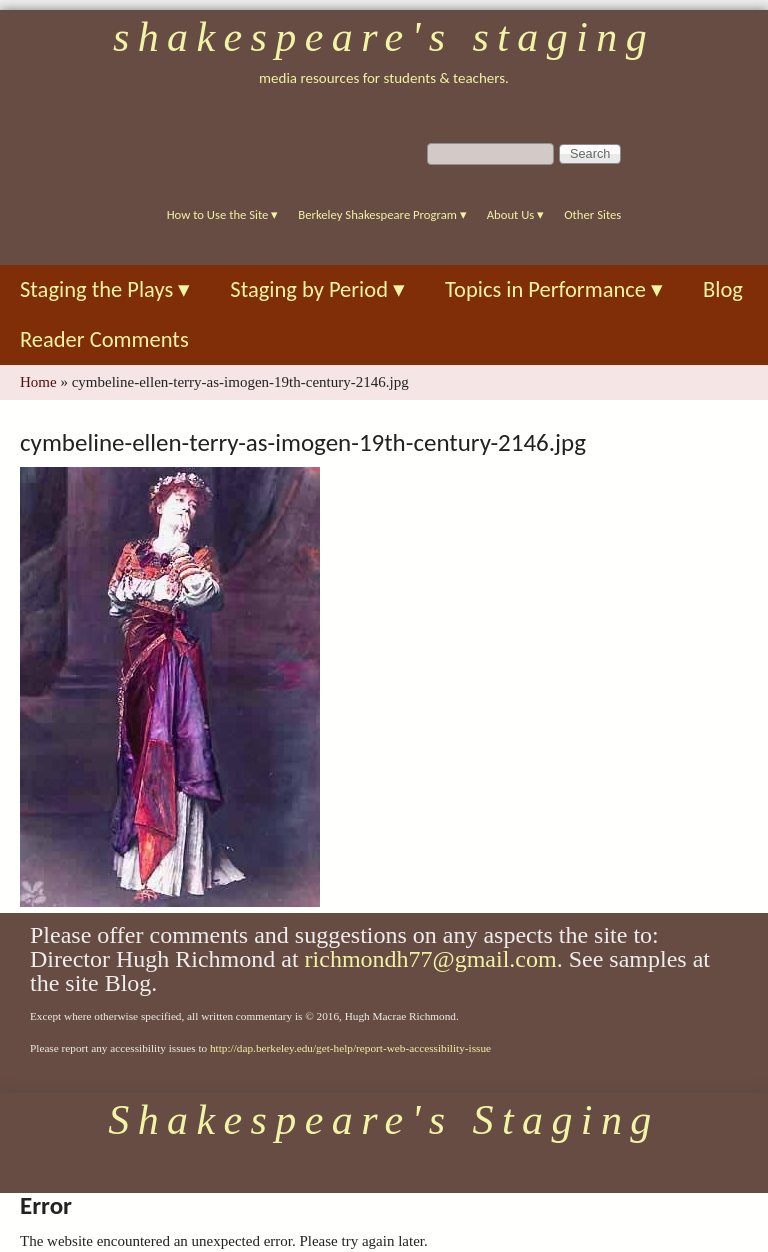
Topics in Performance (554, 289)
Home (38, 382)
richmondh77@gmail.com (431, 959)
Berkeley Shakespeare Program (382, 214)
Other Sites (592, 214)
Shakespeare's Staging (384, 37)
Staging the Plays (105, 289)
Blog (723, 289)
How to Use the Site (223, 214)
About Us (515, 214)
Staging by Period (317, 289)
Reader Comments (104, 339)
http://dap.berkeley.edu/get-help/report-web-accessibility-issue (350, 1048)
